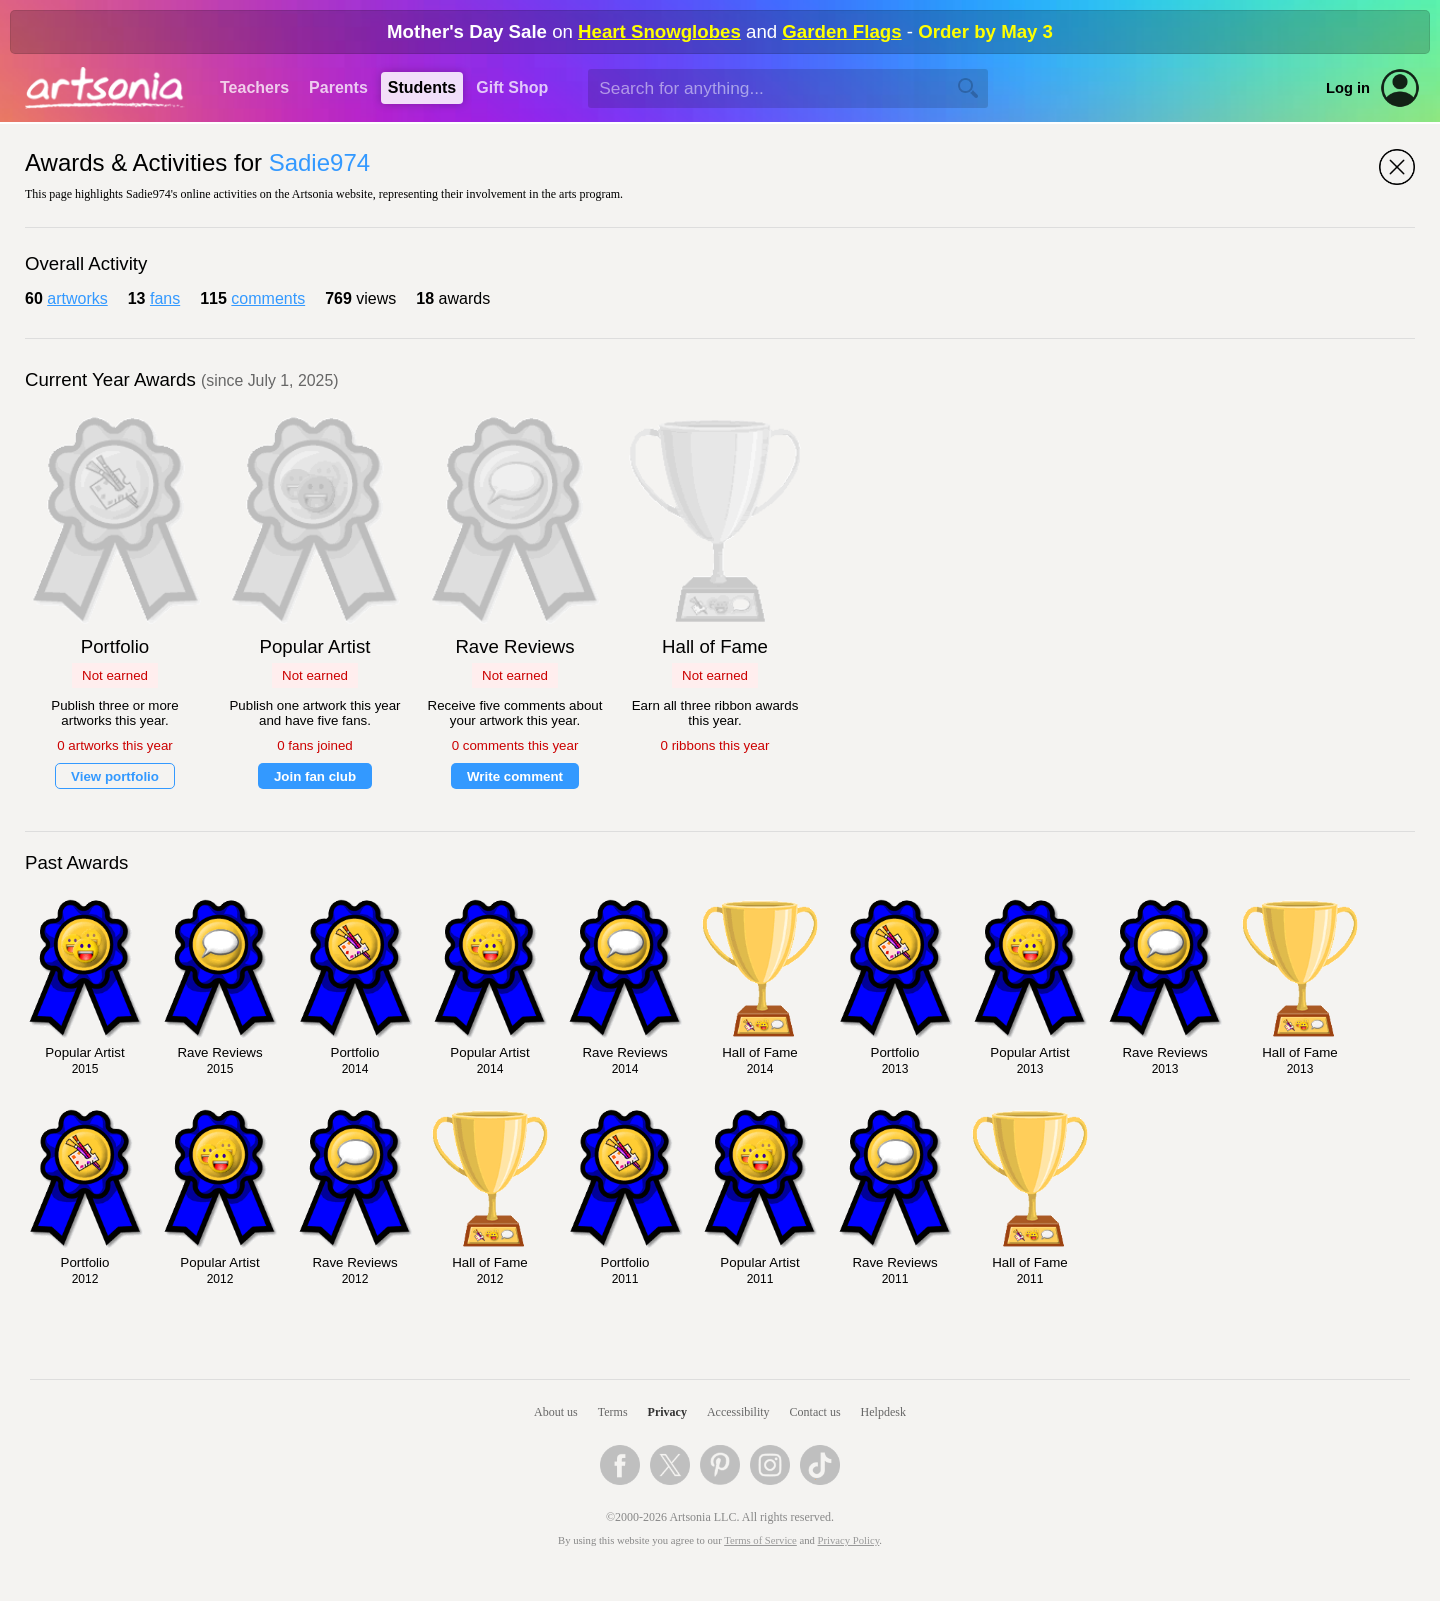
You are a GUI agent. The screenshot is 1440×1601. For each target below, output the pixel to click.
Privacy (667, 1412)
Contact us (815, 1412)
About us (556, 1412)
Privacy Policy (849, 1540)
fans (165, 298)
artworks (77, 298)
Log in (1348, 88)
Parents (338, 87)
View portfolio (115, 776)
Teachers (254, 87)
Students (422, 87)
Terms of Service (760, 1540)
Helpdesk (883, 1412)
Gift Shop (512, 87)
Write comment (515, 776)
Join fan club (315, 776)
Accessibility (738, 1412)
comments (268, 298)
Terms (613, 1412)
